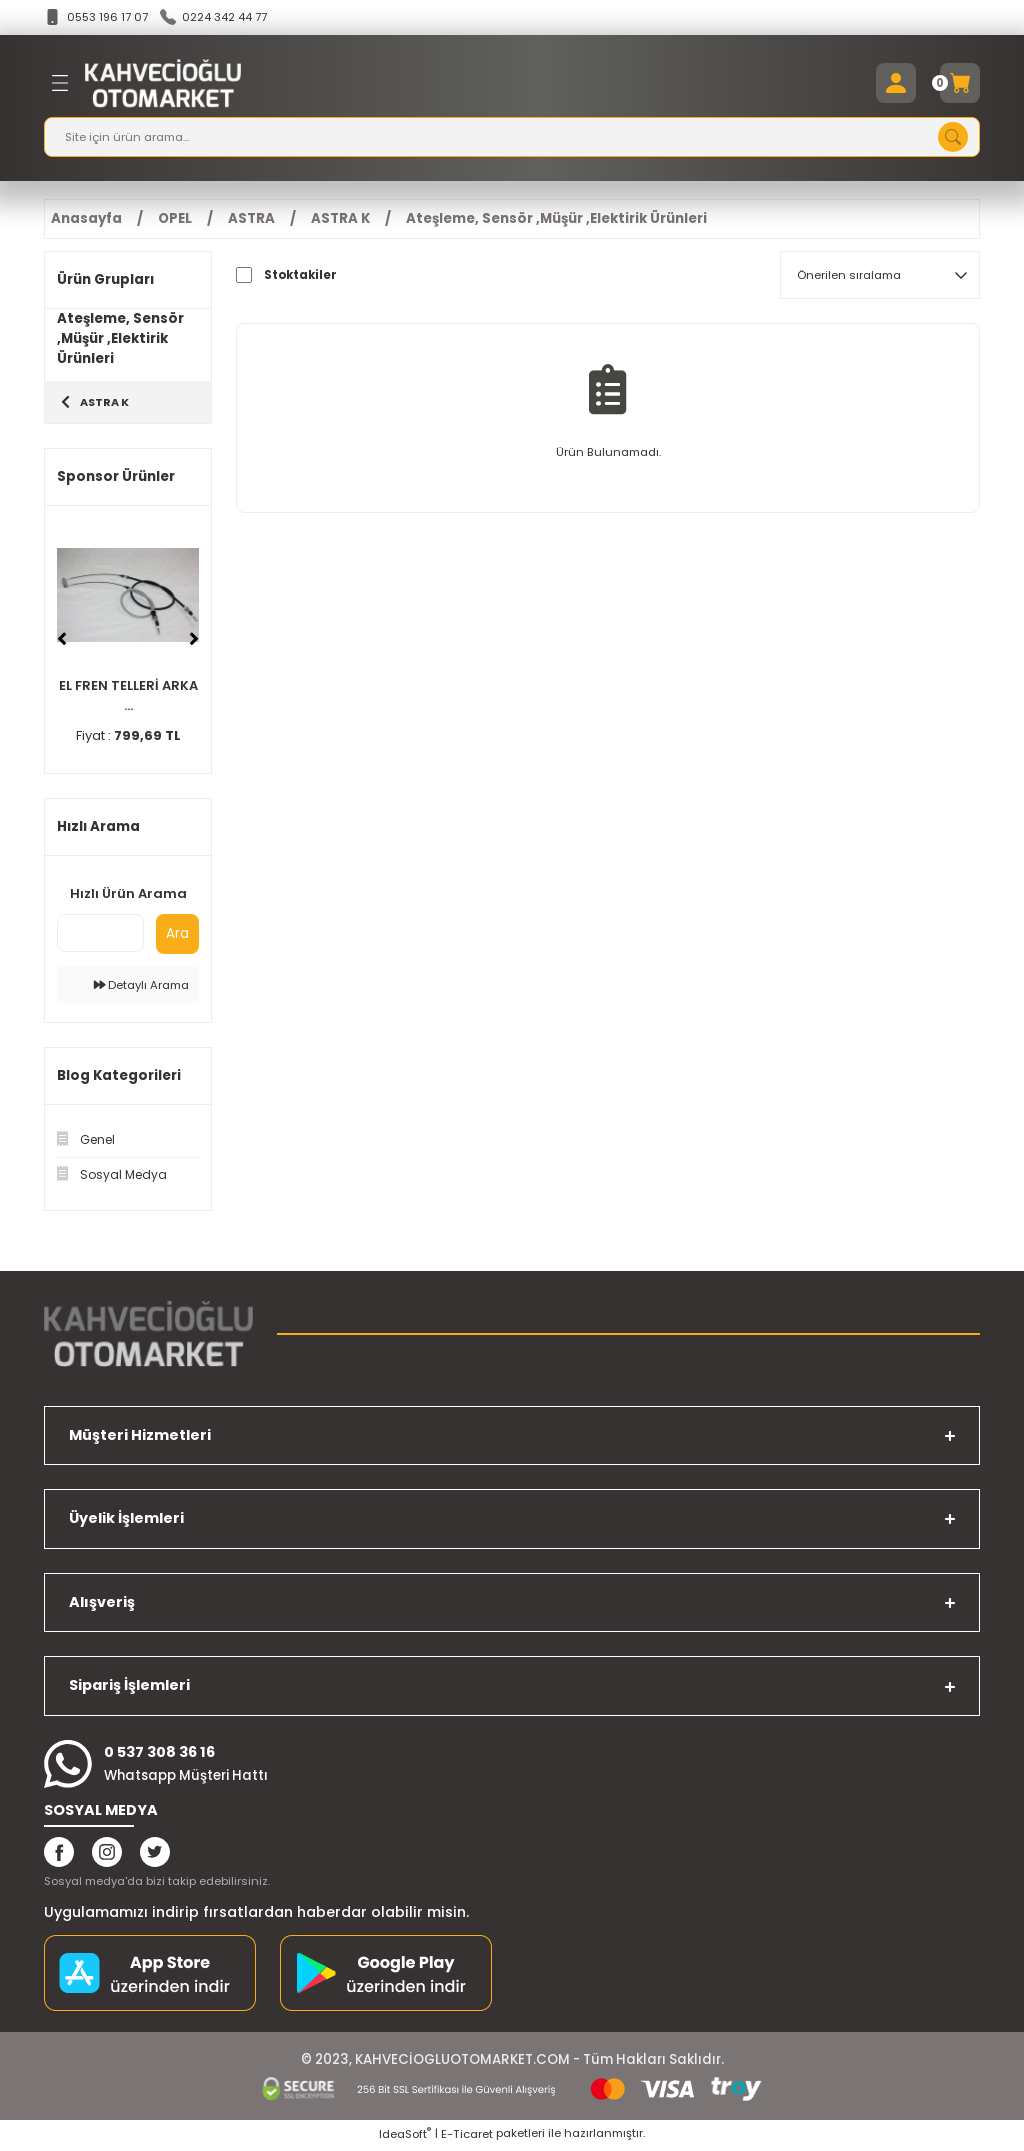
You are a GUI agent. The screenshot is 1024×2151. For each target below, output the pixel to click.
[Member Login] (896, 84)
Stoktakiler (300, 276)
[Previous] (62, 643)
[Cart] (960, 84)
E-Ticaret (467, 2137)
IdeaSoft (405, 2137)
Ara (177, 936)
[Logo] (163, 84)
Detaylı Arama (141, 988)
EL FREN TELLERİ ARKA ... (128, 698)
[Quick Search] (100, 936)
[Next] (194, 643)
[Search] (512, 138)
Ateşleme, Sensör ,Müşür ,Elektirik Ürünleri (556, 219)
